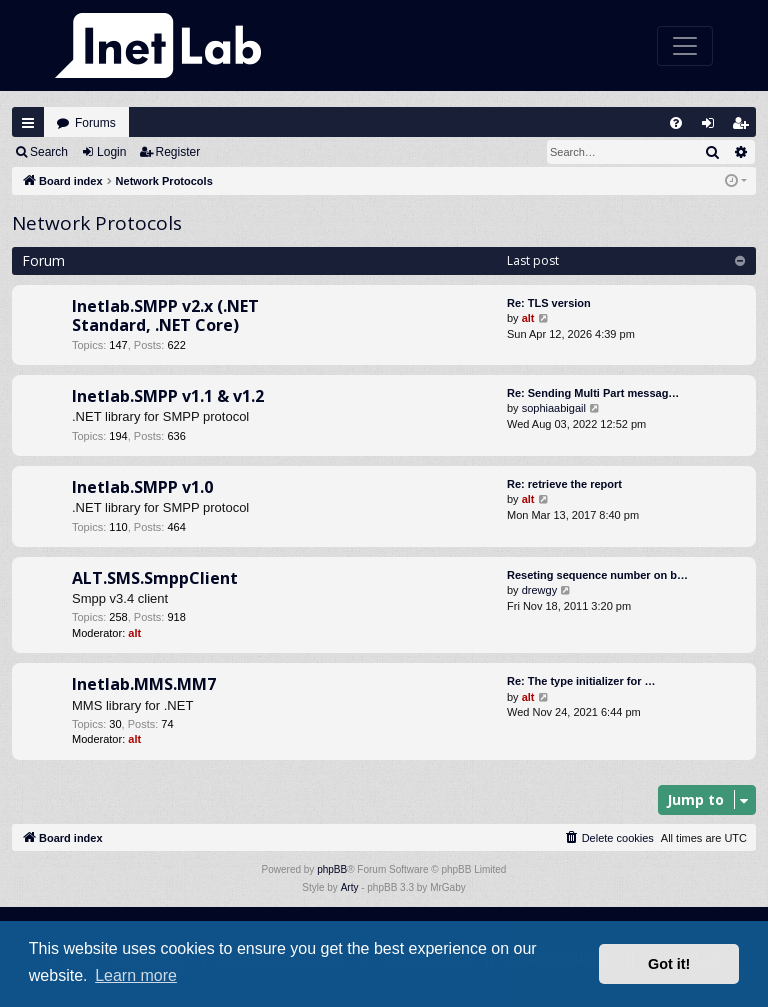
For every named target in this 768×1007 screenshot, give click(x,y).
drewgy (539, 590)
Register (178, 152)
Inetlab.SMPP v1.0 (142, 487)
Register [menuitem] (745, 127)
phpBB (332, 869)
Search (49, 152)
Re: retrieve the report (564, 484)
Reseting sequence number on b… (597, 575)
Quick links (28, 123)
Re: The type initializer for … (581, 681)
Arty (350, 887)
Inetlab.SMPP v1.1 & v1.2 (168, 396)
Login (111, 152)
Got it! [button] (669, 964)
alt (528, 318)
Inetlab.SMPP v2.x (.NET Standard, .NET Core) (165, 315)
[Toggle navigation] (685, 46)
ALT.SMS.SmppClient (155, 578)
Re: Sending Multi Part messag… (593, 393)
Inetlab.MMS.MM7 (144, 684)
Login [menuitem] (713, 127)
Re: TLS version (549, 303)
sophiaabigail (554, 408)
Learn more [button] (136, 975)
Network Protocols (97, 223)
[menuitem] (676, 123)
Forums (95, 123)
